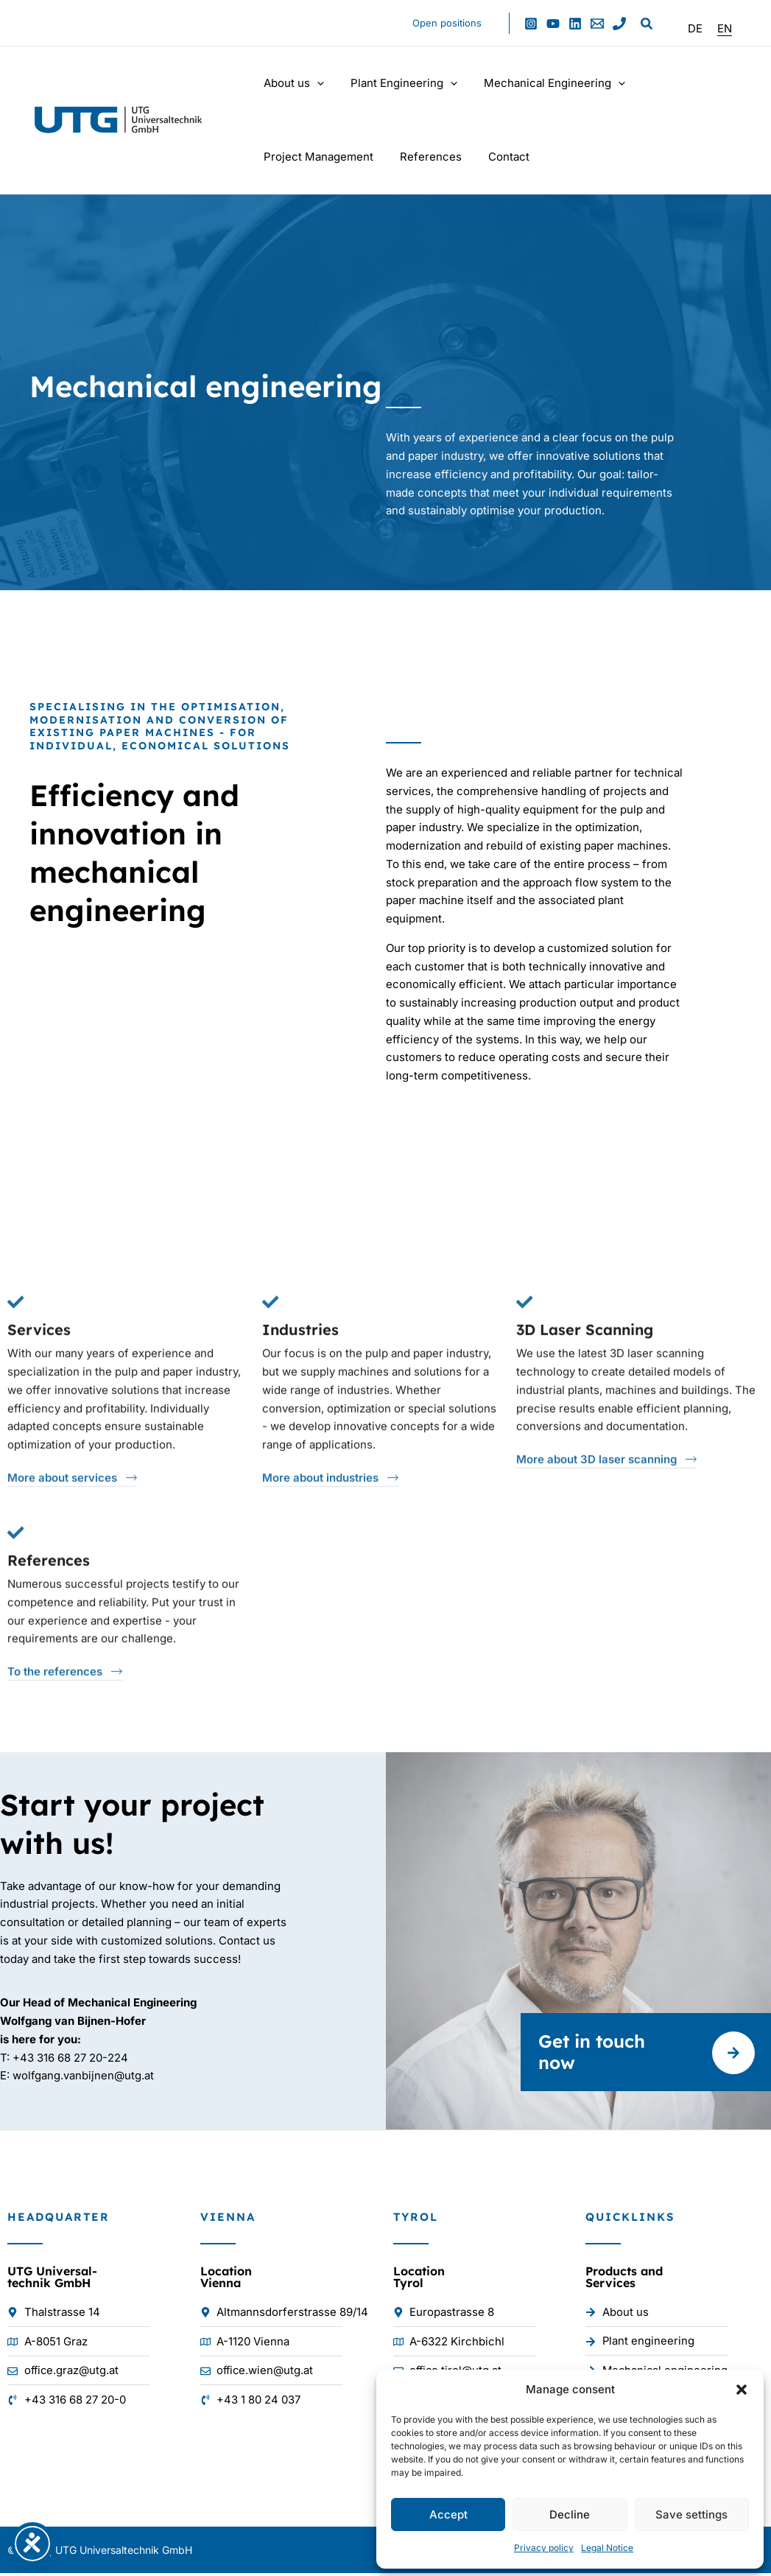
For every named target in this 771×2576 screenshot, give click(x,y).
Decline (569, 2514)
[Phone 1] (619, 23)
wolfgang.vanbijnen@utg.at (84, 2078)
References (424, 157)
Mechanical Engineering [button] (543, 83)
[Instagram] (531, 23)
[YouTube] (553, 23)
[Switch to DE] (695, 28)
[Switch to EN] (724, 28)
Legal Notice (607, 2547)
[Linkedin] (575, 23)
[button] (741, 2389)
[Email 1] (597, 23)
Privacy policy (544, 2547)
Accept (448, 2514)
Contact (497, 157)
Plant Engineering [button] (397, 83)
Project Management (316, 157)
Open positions (450, 23)
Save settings (691, 2514)
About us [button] (291, 83)
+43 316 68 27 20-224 (70, 2060)
